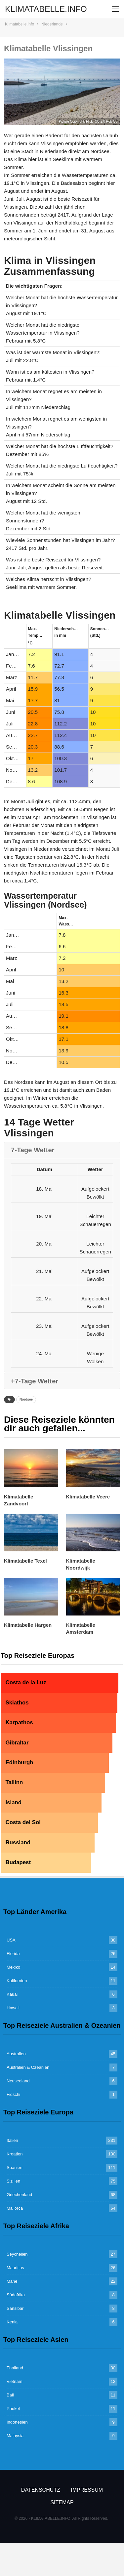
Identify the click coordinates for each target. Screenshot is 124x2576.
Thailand (15, 2367)
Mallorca (15, 2208)
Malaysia (15, 2435)
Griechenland (19, 2194)
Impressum (87, 2490)
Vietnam (14, 2381)
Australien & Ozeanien (28, 2067)
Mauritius (15, 2267)
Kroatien (14, 2153)
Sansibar (15, 2308)
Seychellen (17, 2254)
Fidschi (13, 2094)
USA (11, 1940)
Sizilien (13, 2181)
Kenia (12, 2321)
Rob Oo (111, 121)
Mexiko (13, 1967)
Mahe (12, 2281)
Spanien (14, 2167)
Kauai (12, 1994)
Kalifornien (17, 1980)
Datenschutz (40, 2490)
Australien (16, 2053)
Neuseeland (18, 2080)
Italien (12, 2140)
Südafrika (16, 2294)
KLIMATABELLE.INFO (46, 9)
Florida (13, 1953)
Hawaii (13, 2007)
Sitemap (61, 2502)
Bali (10, 2394)
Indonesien (17, 2422)
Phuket (13, 2408)
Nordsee (26, 1399)
